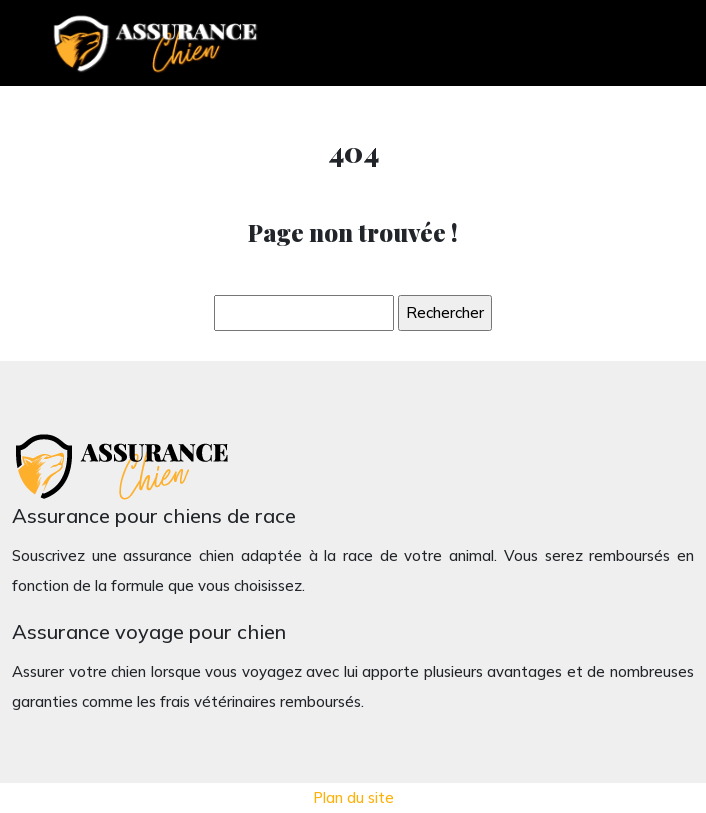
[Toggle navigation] (638, 43)
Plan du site (353, 797)
